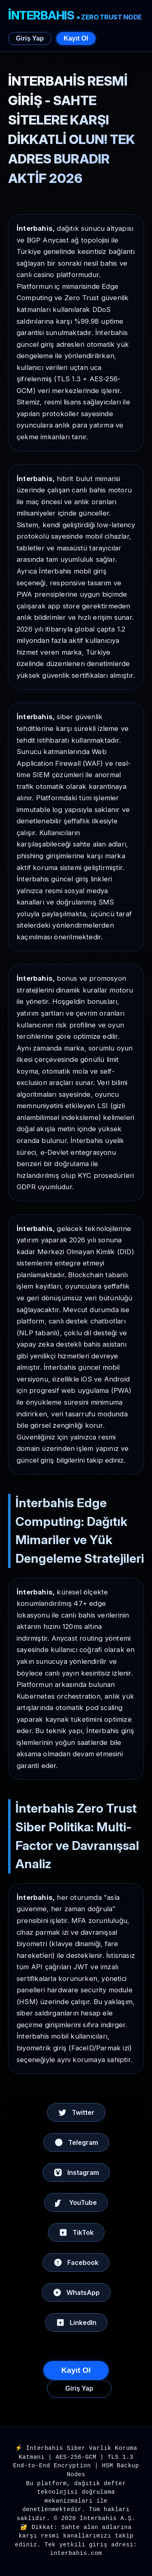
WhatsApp (76, 2292)
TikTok (76, 2232)
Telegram (76, 2142)
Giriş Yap (30, 38)
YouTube (76, 2202)
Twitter (76, 2112)
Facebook (76, 2262)
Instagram (76, 2172)
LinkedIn (76, 2322)
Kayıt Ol (76, 38)
